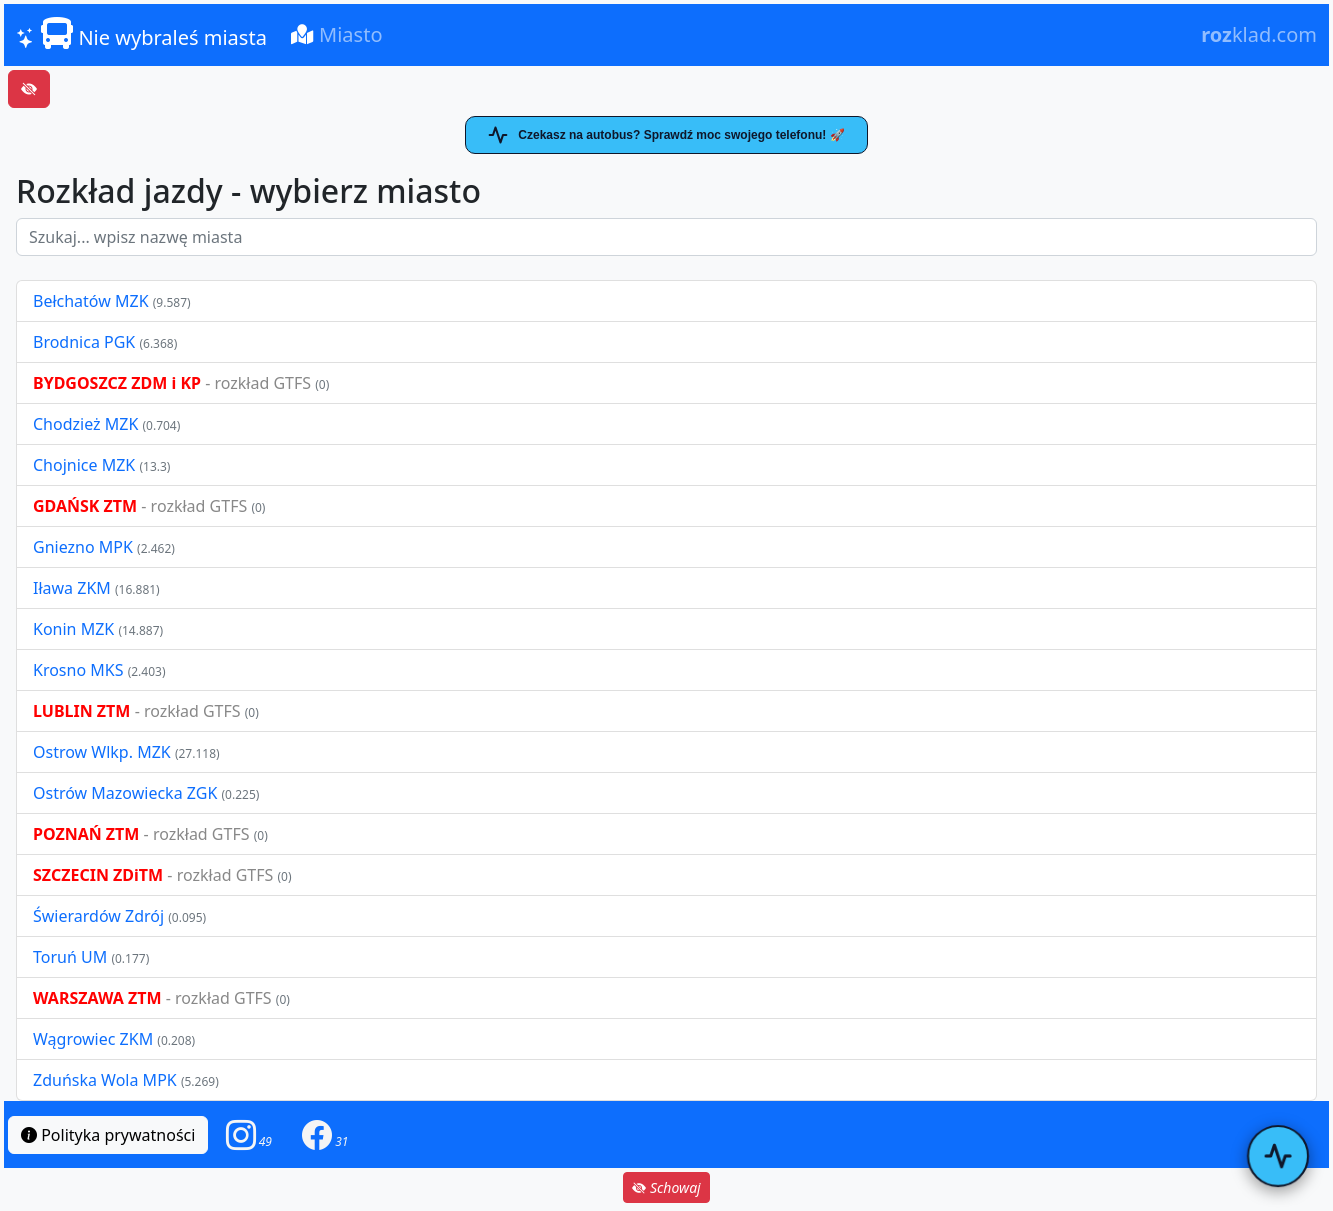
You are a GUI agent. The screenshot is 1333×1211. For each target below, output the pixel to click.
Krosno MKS (80, 670)
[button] (249, 1134)
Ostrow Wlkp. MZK (104, 752)
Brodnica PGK (86, 342)
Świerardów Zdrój (98, 916)
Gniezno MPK (85, 547)
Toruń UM (70, 957)
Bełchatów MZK (91, 301)
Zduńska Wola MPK (105, 1080)
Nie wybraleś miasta (141, 34)
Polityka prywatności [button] (108, 1135)
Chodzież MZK (85, 424)
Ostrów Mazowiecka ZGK (127, 793)
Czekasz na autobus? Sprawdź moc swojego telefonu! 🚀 (666, 135)
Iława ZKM (72, 588)
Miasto (337, 34)
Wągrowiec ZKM (95, 1039)
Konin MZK (73, 629)
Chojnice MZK (86, 465)
